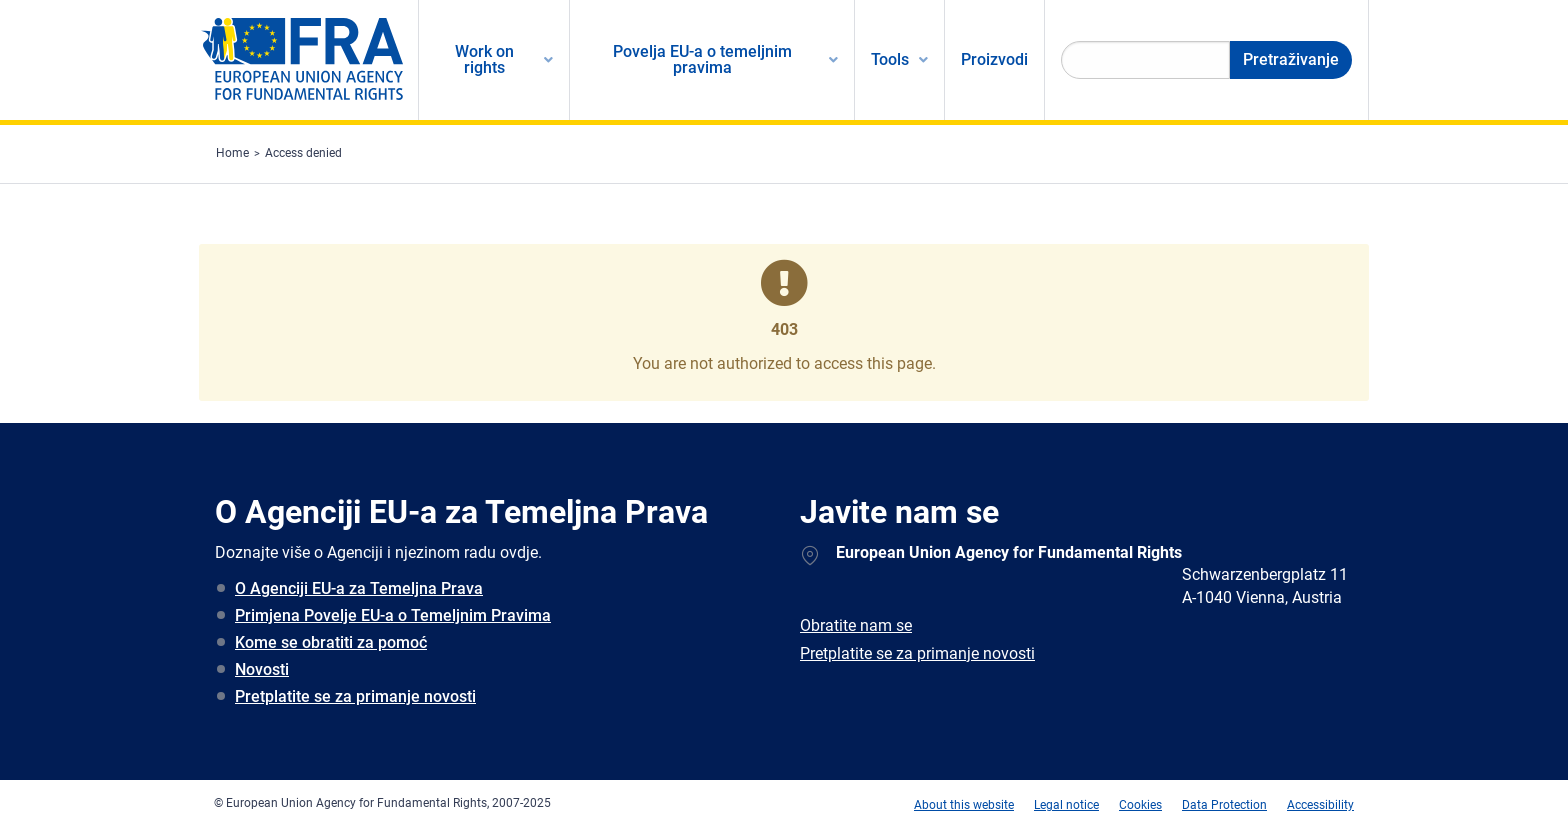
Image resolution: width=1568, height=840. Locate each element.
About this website (964, 805)
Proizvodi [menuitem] (994, 59)
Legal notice (1066, 805)
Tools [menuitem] (890, 59)
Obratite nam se (856, 625)
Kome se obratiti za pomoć (331, 642)
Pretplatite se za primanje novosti (355, 696)
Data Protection (1224, 805)
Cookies (1140, 805)
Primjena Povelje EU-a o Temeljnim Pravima (393, 615)
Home (232, 153)
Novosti (262, 669)
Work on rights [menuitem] (484, 59)
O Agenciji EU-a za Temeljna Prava (359, 588)
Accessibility (1320, 805)
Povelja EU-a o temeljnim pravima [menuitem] (702, 59)
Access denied (303, 153)
